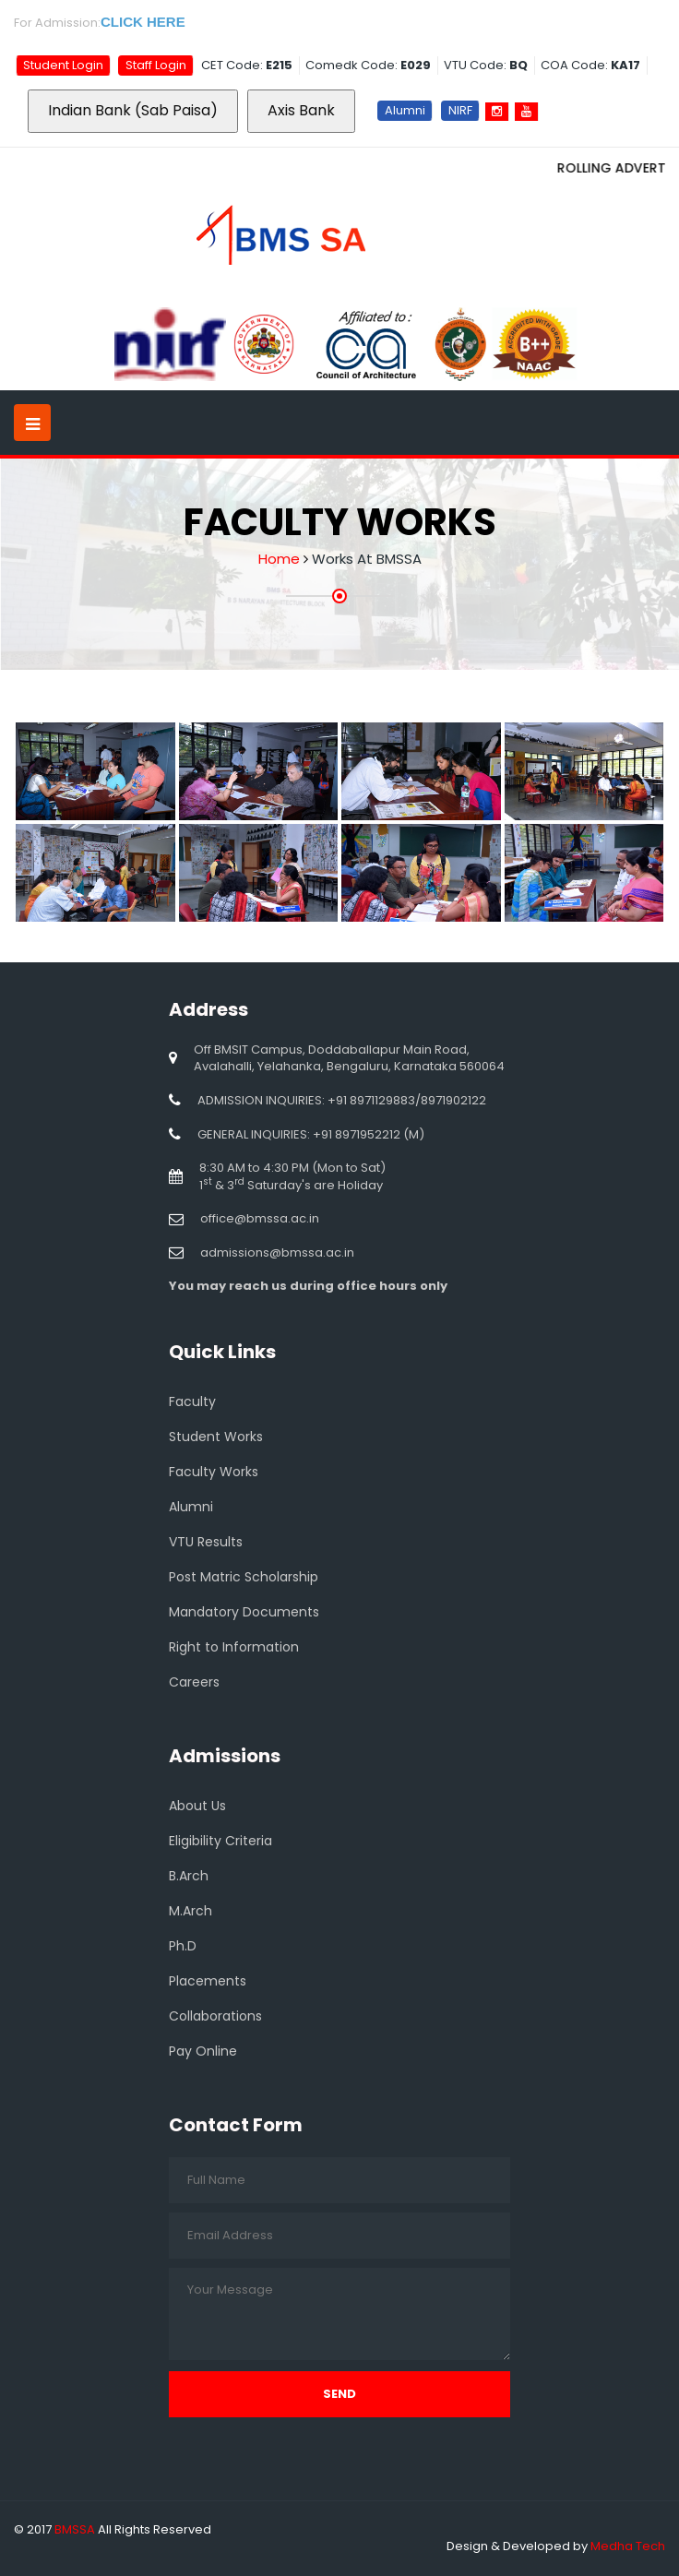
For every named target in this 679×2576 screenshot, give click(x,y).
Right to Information (234, 1647)
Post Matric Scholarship (243, 1577)
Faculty (192, 1401)
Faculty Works (213, 1471)
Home (279, 558)
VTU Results (206, 1541)
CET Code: (246, 65)
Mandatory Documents (244, 1612)
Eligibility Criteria (220, 1840)
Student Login (63, 65)
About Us (197, 1805)
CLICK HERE (143, 22)
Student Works (216, 1436)
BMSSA (74, 2529)
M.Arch (190, 1911)
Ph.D (183, 1946)
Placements (207, 1981)
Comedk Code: (368, 65)
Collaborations (215, 2016)
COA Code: (590, 65)
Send (339, 2394)
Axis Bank (301, 110)
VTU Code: (486, 65)
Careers (194, 1682)
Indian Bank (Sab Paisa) (133, 110)
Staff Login (155, 65)
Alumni (405, 110)
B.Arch (188, 1875)
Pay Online (203, 2051)
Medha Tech (627, 2546)
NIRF (460, 110)
